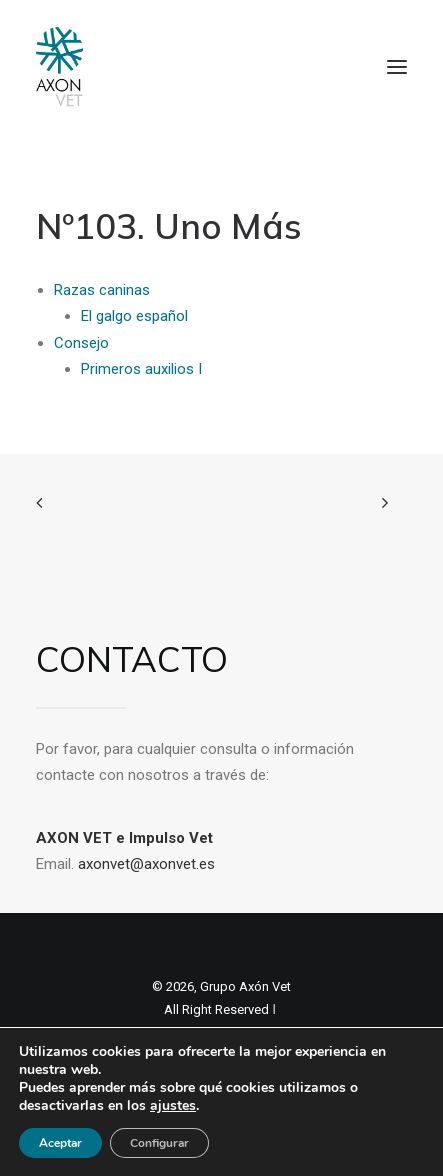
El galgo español (134, 316)
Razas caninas (102, 290)
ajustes (173, 1106)
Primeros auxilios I (141, 369)
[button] (397, 67)
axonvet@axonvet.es (146, 864)
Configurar (159, 1143)
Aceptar (60, 1143)
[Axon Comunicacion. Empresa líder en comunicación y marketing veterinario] (59, 67)
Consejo (81, 343)
